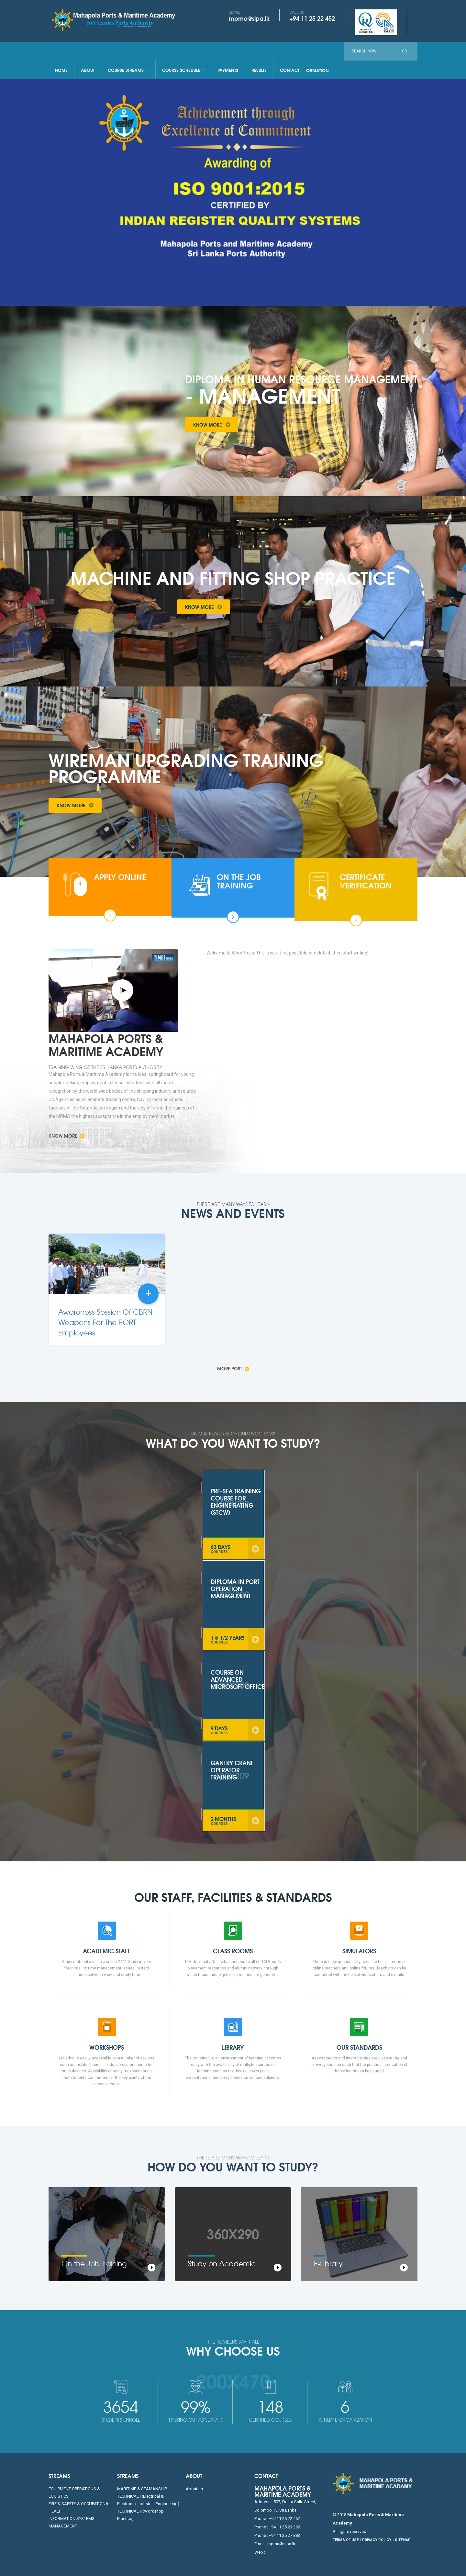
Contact (289, 70)
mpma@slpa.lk (249, 18)
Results (259, 70)
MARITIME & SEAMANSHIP (142, 2488)
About (87, 70)
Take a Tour (263, 606)
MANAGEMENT (63, 2526)
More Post (233, 1368)
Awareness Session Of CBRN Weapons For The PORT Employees (105, 1322)
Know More (211, 424)
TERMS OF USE (346, 2540)
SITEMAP (403, 2540)
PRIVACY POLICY (376, 2540)
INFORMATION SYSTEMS (71, 2518)
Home (61, 70)
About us (194, 2488)
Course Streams (128, 70)
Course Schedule (183, 70)
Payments (227, 70)
